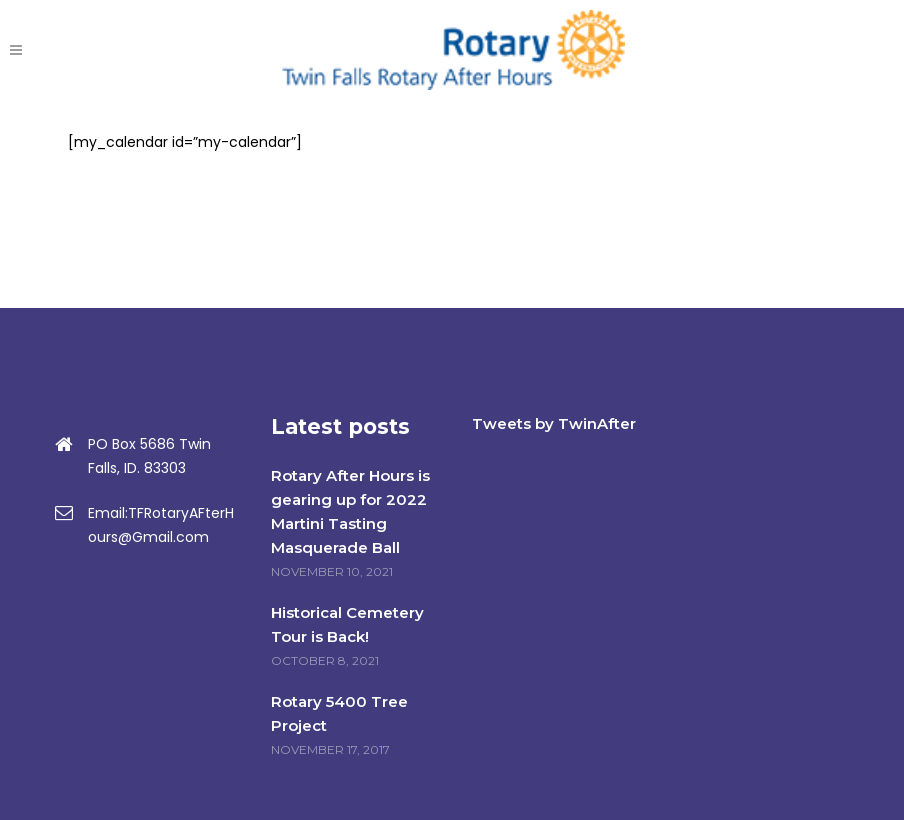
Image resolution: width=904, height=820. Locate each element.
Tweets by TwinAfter (554, 423)
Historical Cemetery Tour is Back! (347, 624)
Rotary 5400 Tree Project (339, 713)
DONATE (811, 50)
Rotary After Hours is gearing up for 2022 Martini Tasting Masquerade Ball (350, 511)
